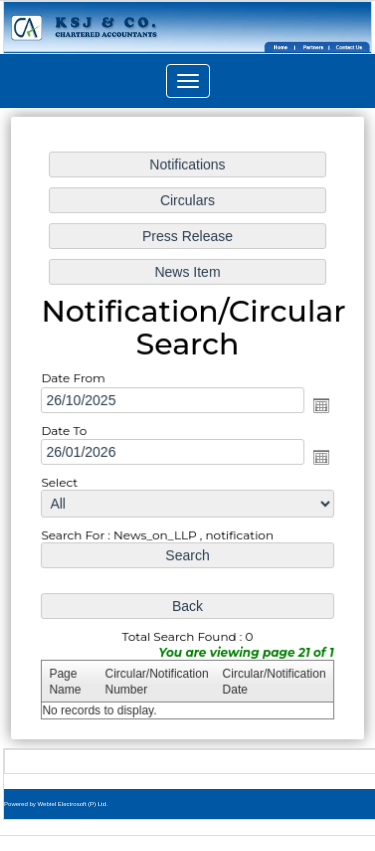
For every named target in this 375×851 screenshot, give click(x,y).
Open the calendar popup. (319, 405)
